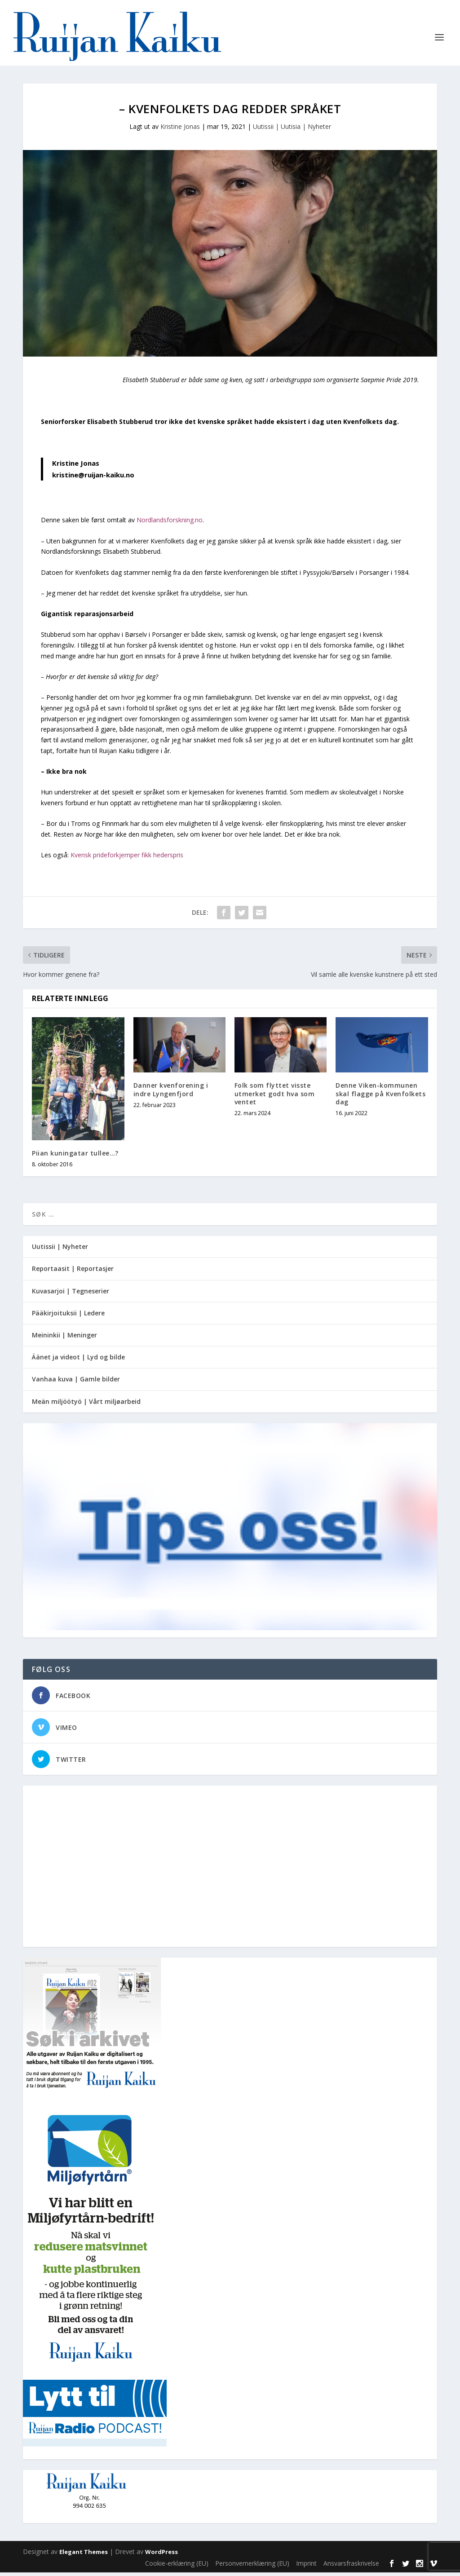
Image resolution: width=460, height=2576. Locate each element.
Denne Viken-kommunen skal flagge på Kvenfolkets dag (380, 1097)
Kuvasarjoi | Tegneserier (70, 1294)
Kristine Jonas (180, 130)
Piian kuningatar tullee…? (75, 1156)
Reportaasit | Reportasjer (73, 1272)
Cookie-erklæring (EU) (176, 2567)
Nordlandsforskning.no (170, 523)
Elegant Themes (83, 2555)
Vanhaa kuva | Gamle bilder (76, 1382)
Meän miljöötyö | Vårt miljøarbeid (86, 1404)
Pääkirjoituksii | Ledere (68, 1316)
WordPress (161, 2555)
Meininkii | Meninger (64, 1338)
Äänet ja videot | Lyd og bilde (78, 1360)
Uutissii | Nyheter (60, 1250)
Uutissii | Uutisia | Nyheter (292, 130)
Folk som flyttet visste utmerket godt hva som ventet (274, 1097)
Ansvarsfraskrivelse (351, 2567)
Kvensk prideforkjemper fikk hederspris (127, 858)
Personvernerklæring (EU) (252, 2567)
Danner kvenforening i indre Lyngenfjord (170, 1093)
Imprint (306, 2567)
